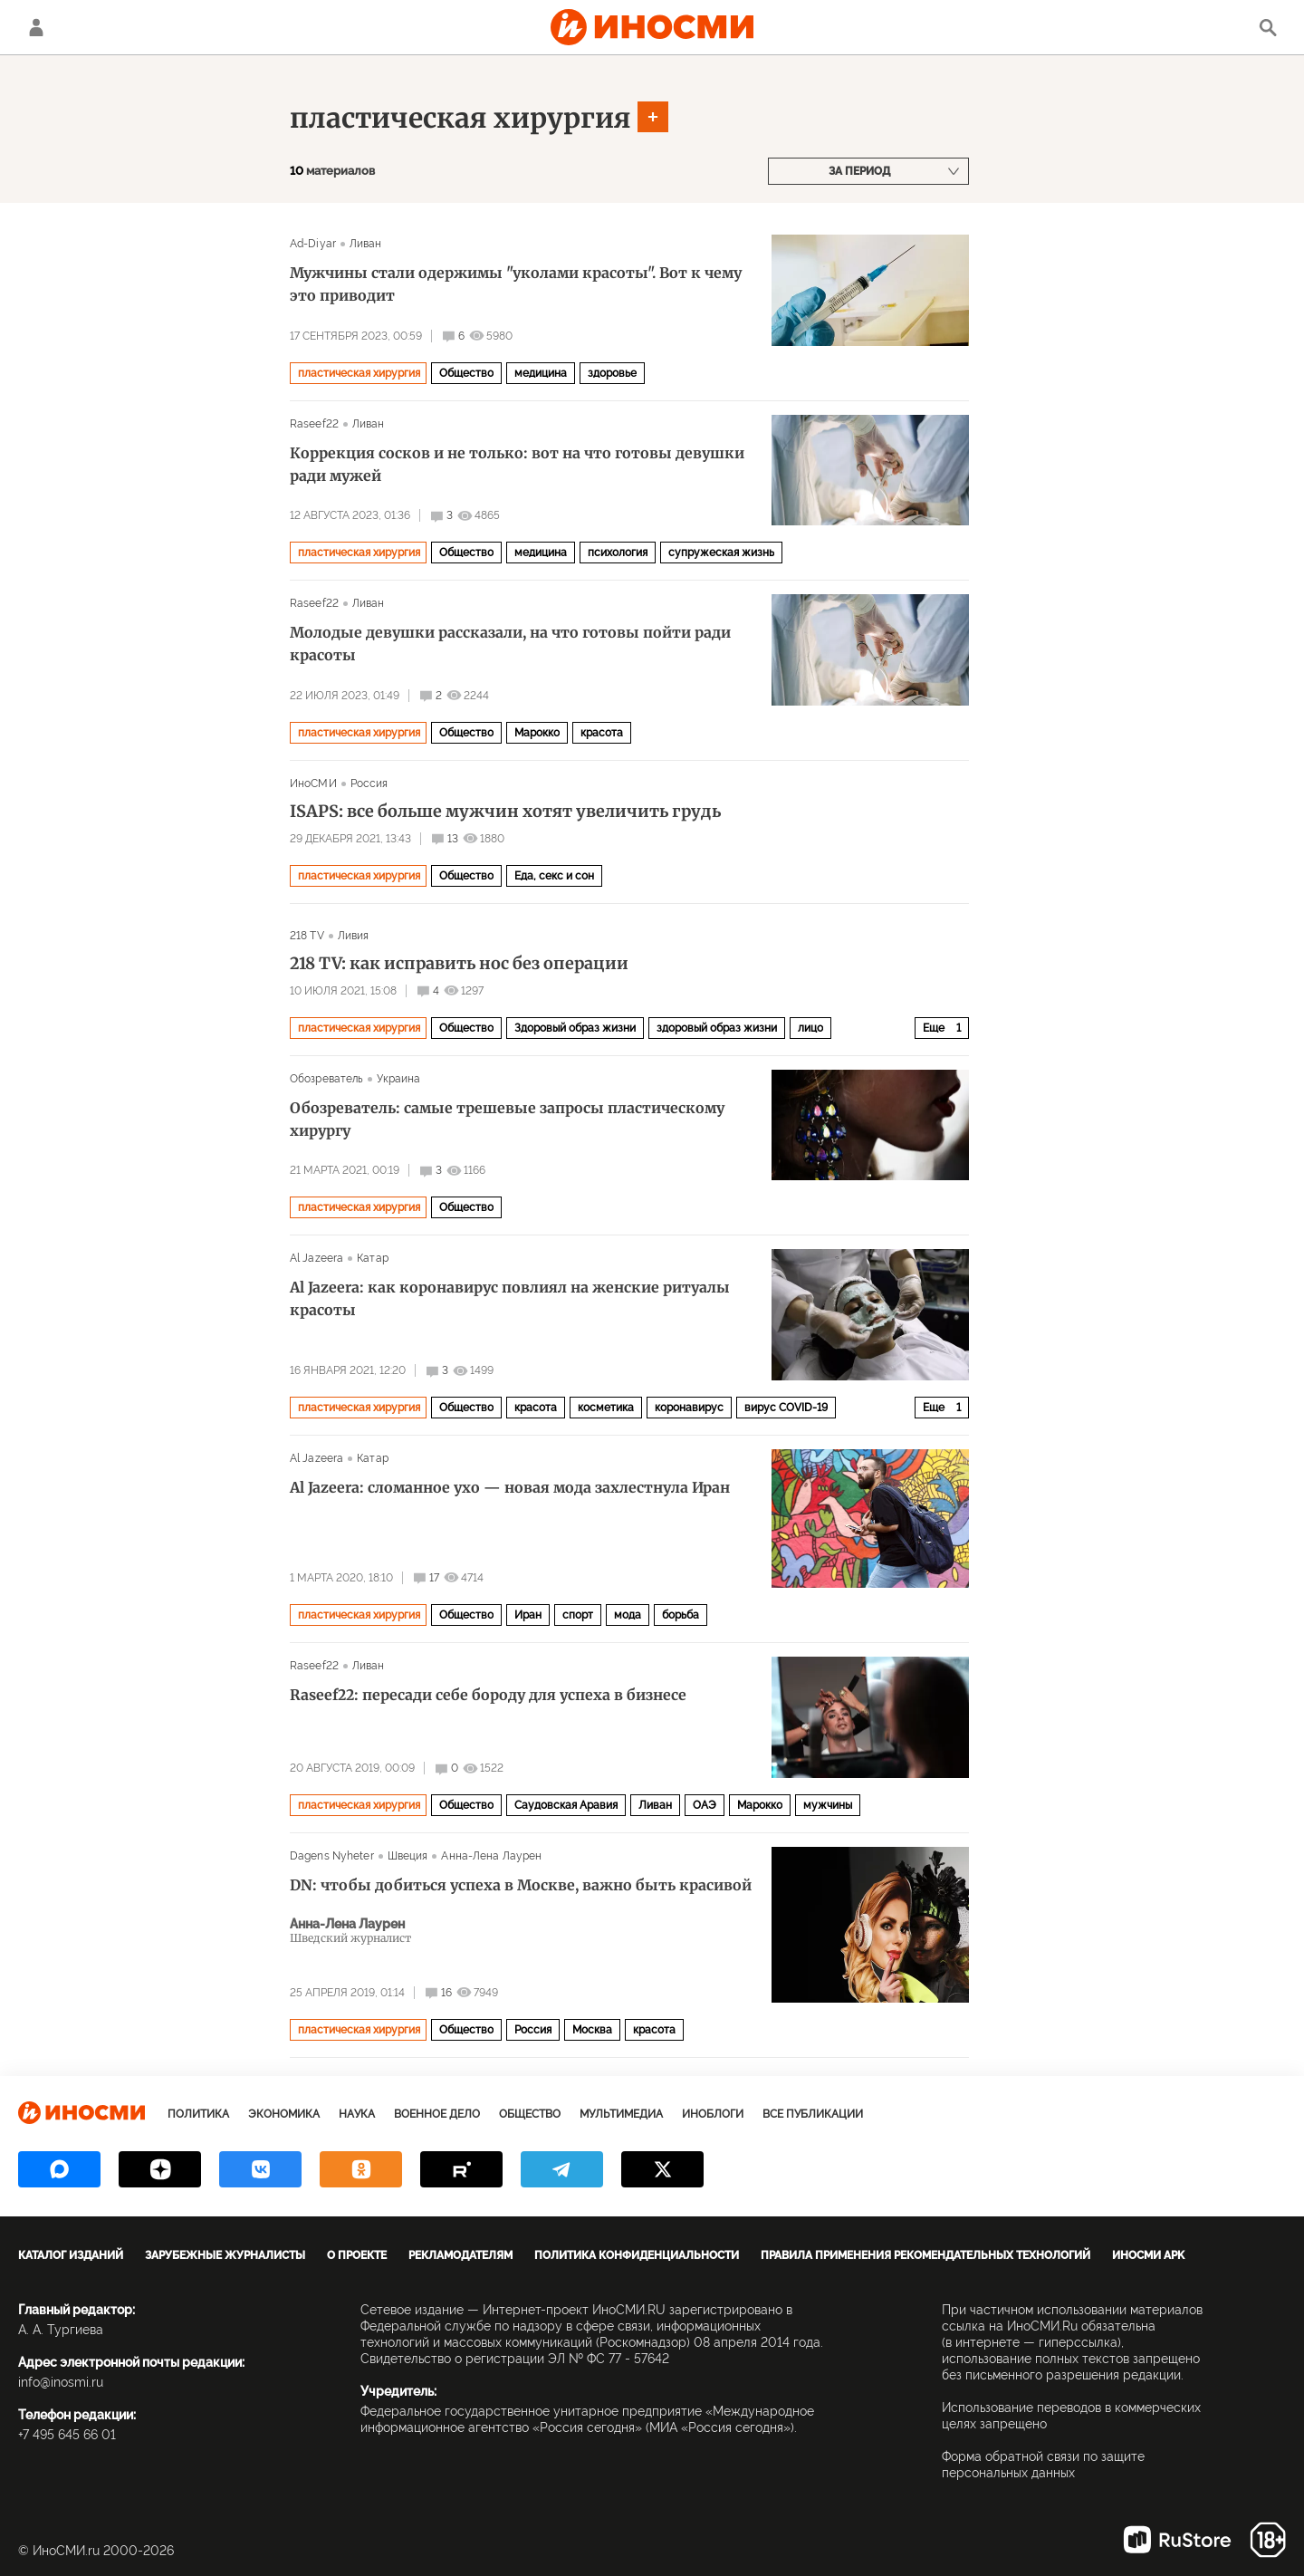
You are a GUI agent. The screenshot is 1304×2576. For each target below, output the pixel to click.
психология (617, 552)
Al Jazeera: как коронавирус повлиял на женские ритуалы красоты (510, 1298)
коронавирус (689, 1407)
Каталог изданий (70, 2255)
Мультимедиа (621, 2114)
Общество (466, 373)
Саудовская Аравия (566, 1805)
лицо (810, 1028)
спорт (577, 1615)
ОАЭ (704, 1805)
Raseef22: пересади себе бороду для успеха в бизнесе (488, 1695)
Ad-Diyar (313, 243)
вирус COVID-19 (786, 1407)
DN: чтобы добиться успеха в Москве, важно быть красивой (521, 1885)
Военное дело (437, 2114)
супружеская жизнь (721, 552)
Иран (528, 1615)
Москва (592, 2029)
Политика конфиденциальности (636, 2255)
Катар (372, 1258)
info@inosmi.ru (60, 2382)
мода (627, 1615)
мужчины (827, 1805)
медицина (540, 373)
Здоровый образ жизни (575, 1028)
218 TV (307, 935)
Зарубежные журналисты (225, 2255)
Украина (398, 1078)
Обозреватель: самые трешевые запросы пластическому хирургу (507, 1119)
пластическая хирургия (460, 118)
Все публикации (812, 2114)
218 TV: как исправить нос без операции (459, 964)
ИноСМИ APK (1148, 2255)
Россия (369, 783)
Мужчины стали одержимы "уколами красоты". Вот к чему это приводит (516, 284)
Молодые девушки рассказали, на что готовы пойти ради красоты (510, 643)
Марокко (537, 732)
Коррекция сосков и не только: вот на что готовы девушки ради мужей (517, 464)
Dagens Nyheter (332, 1856)
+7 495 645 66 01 (67, 2434)
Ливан (366, 243)
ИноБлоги (712, 2114)
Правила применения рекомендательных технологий (925, 2255)
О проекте (357, 2255)
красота (601, 732)
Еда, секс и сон (554, 876)
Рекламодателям (460, 2255)
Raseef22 (314, 424)
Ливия (353, 935)
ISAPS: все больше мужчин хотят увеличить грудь (505, 812)
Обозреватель (326, 1078)
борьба (680, 1615)
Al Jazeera (316, 1258)
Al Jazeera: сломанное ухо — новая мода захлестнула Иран (510, 1487)
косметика (606, 1407)
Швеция (408, 1856)
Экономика (284, 2114)
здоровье (612, 373)
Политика (198, 2114)
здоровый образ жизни (717, 1028)
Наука (357, 2114)
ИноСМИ (313, 783)
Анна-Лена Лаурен (491, 1856)
